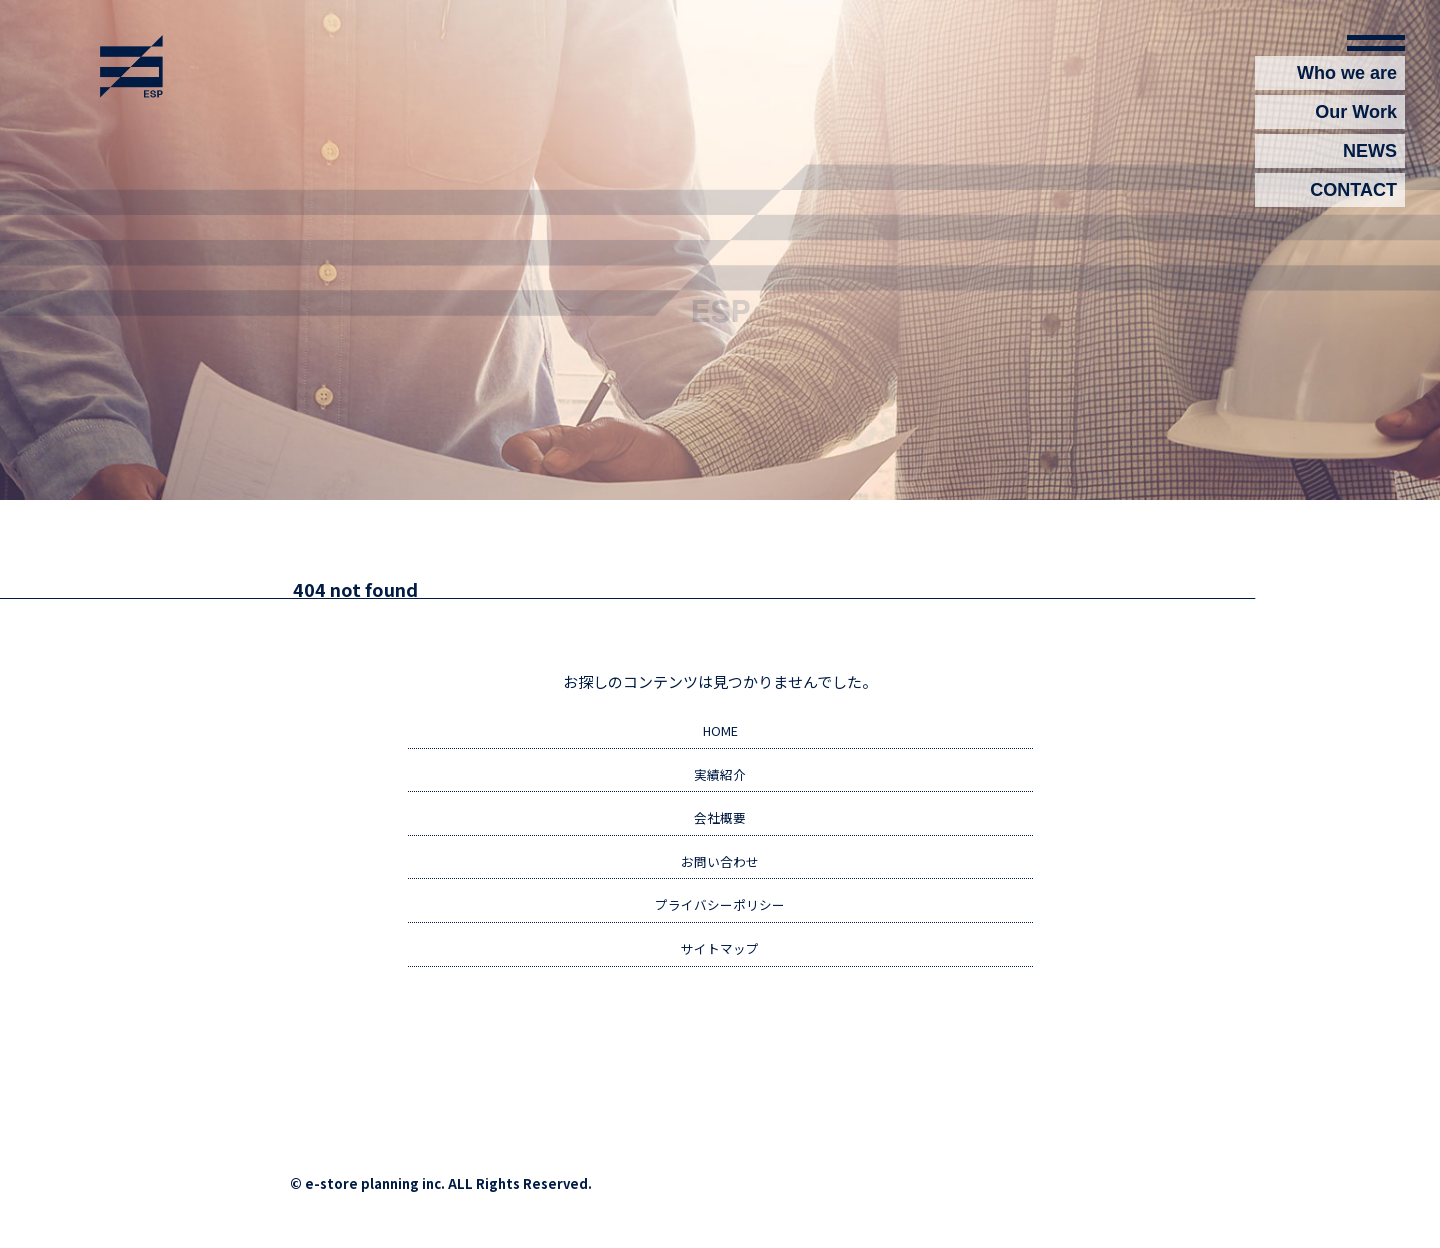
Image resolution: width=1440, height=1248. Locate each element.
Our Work (1356, 121)
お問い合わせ (720, 867)
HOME (720, 732)
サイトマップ (720, 957)
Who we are (1347, 82)
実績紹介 (720, 777)
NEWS (1370, 160)
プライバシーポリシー (720, 912)
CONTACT (1353, 199)
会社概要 (720, 822)
